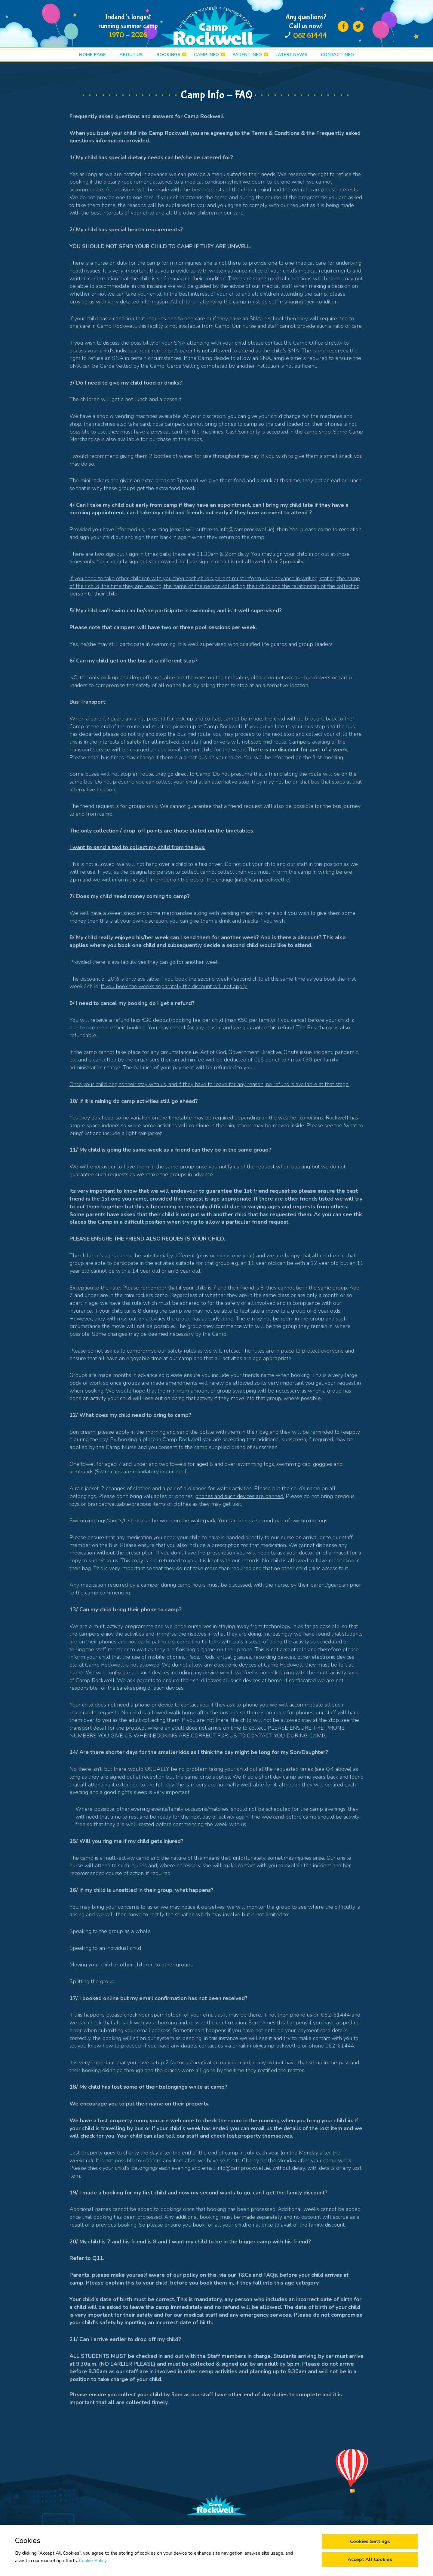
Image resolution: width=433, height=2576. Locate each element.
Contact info (337, 55)
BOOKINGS (168, 55)
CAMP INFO (206, 55)
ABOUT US (131, 55)
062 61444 (310, 36)
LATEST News (291, 55)
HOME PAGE (92, 55)
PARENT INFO (247, 55)
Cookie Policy (93, 2560)
